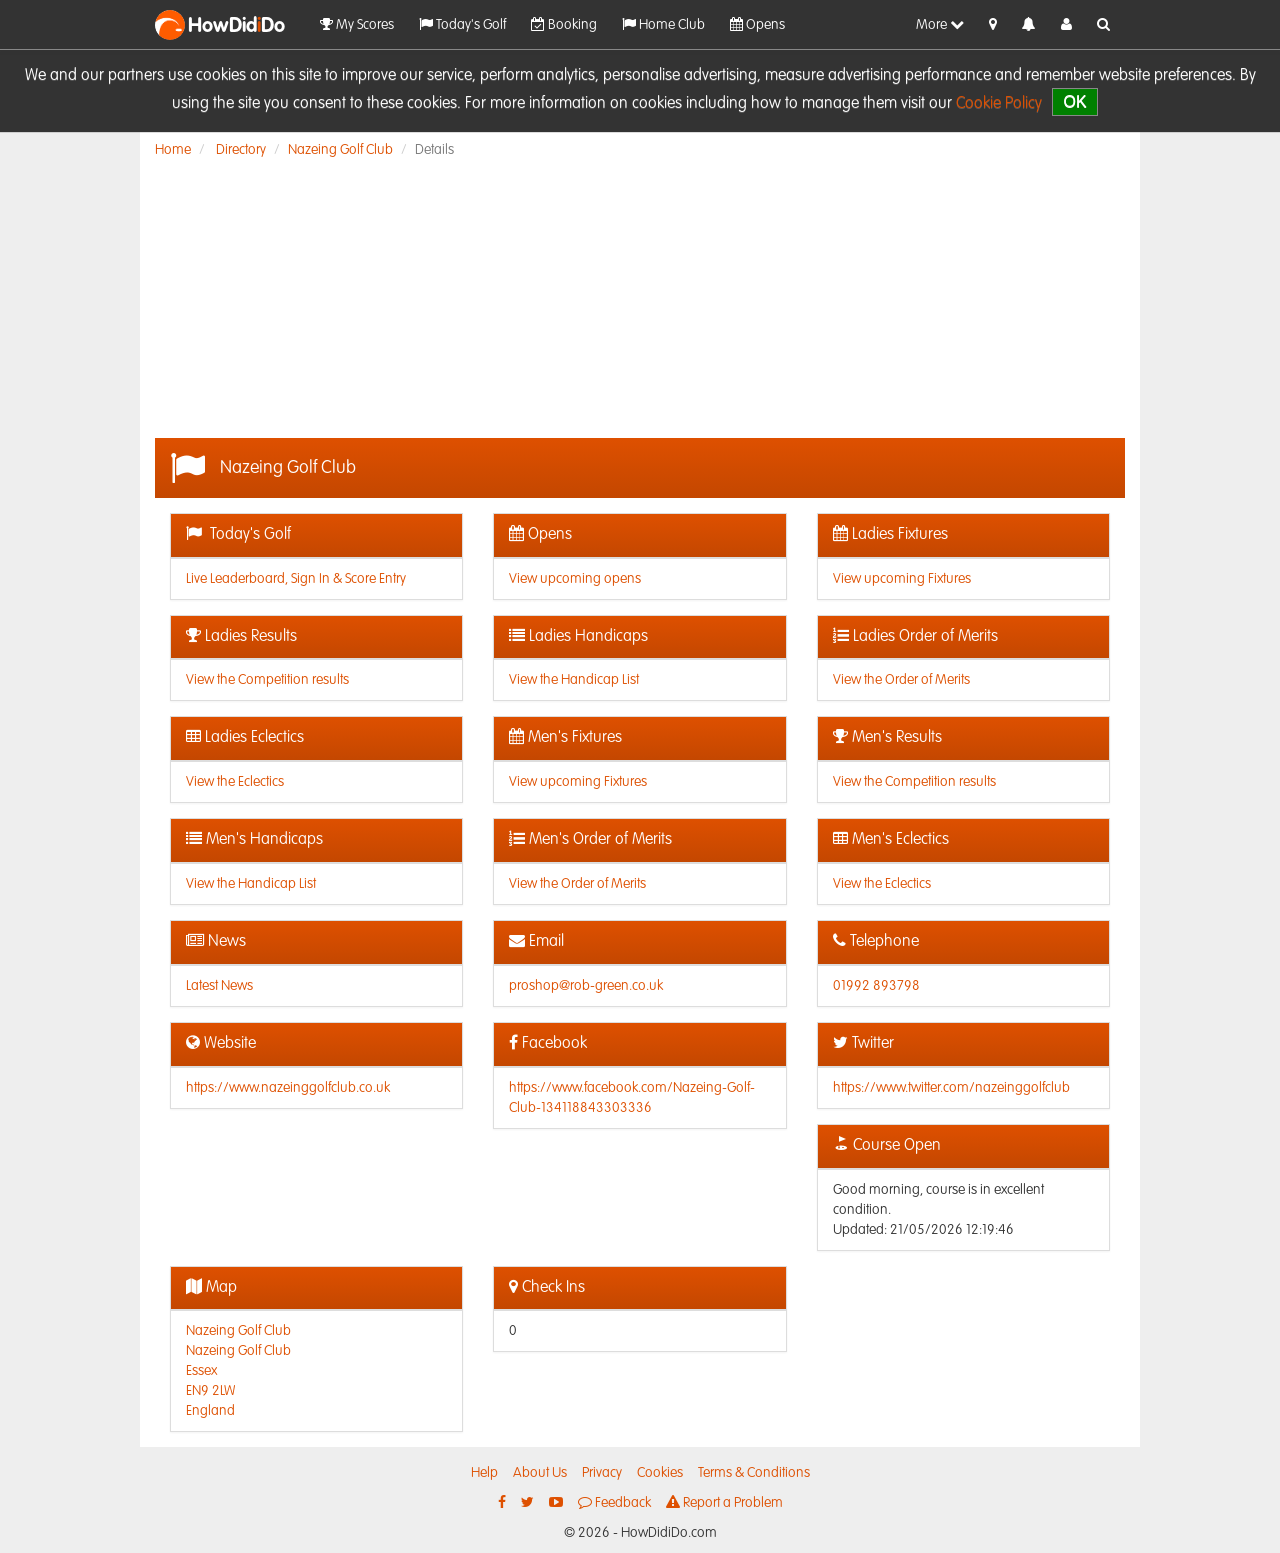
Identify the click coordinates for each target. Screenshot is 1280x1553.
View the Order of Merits (901, 680)
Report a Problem (724, 1502)
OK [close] (1074, 101)
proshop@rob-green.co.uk (586, 986)
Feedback (614, 1502)
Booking (564, 24)
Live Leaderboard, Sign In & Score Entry (296, 579)
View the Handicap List (574, 680)
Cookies (660, 1473)
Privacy (602, 1473)
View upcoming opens (575, 579)
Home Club (663, 24)
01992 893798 (876, 986)
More (940, 24)
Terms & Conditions (754, 1473)
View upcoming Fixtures (902, 579)
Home (173, 150)
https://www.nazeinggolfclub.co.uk (288, 1088)
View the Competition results (267, 680)
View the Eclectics (235, 782)
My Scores (357, 24)
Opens (757, 24)
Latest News (219, 986)
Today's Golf (462, 24)
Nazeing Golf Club (340, 150)
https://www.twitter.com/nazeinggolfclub (951, 1088)
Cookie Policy (999, 104)
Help (484, 1473)
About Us (540, 1473)
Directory (241, 150)
